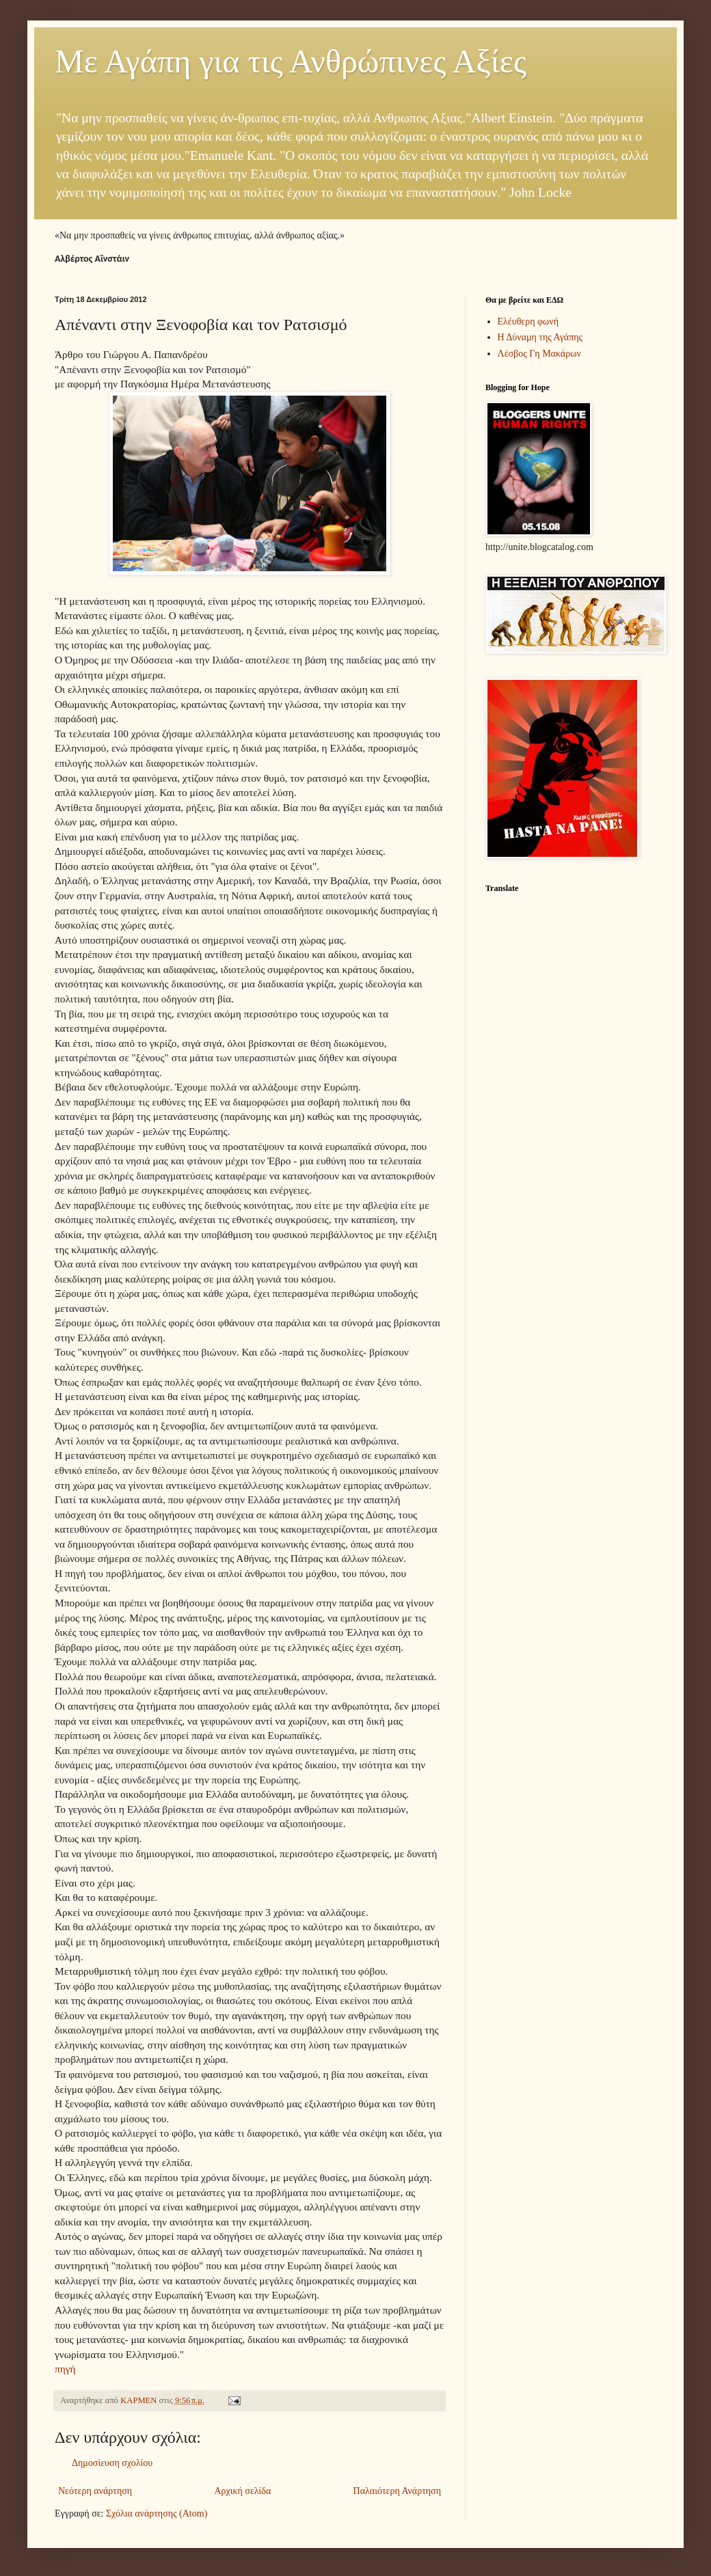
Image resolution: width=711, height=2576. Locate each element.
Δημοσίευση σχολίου (112, 2463)
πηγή (65, 2368)
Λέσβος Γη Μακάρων (539, 353)
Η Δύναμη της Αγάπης (540, 337)
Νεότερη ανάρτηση (95, 2491)
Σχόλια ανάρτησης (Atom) (156, 2513)
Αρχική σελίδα (242, 2491)
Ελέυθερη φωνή (528, 321)
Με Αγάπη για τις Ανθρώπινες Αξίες (290, 61)
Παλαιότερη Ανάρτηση (397, 2491)
